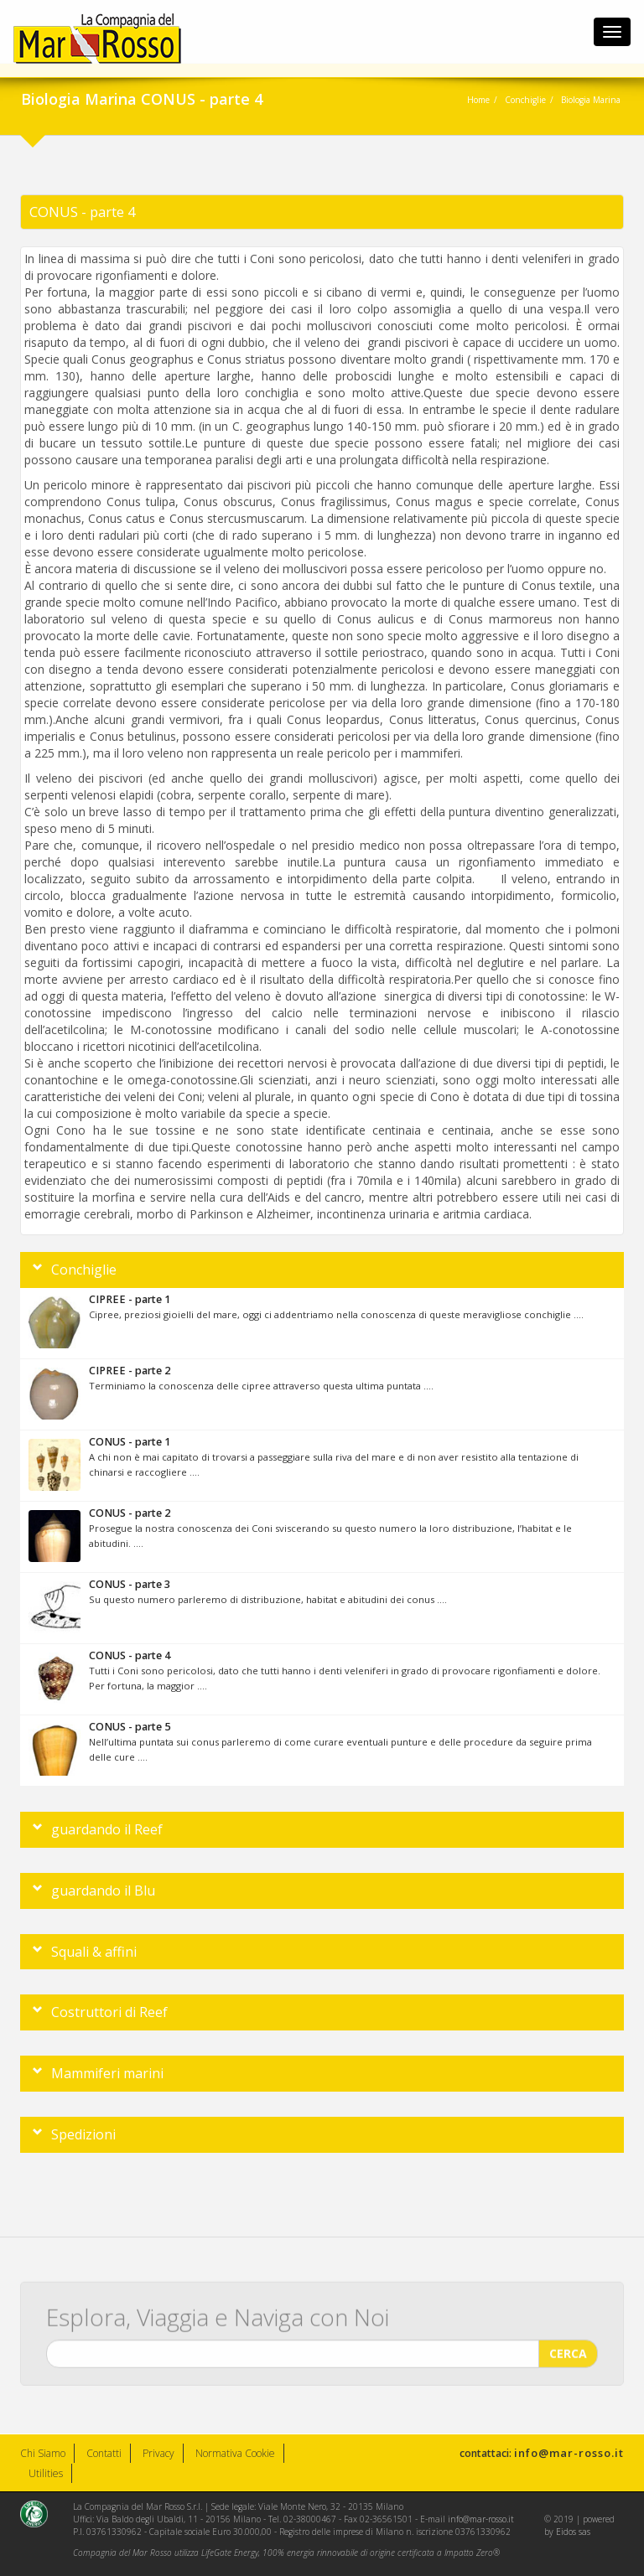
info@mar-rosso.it (569, 2452)
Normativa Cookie (235, 2453)
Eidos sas (573, 2531)
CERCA (568, 2347)
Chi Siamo (42, 2453)
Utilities (46, 2473)
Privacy (158, 2453)
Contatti (104, 2453)
